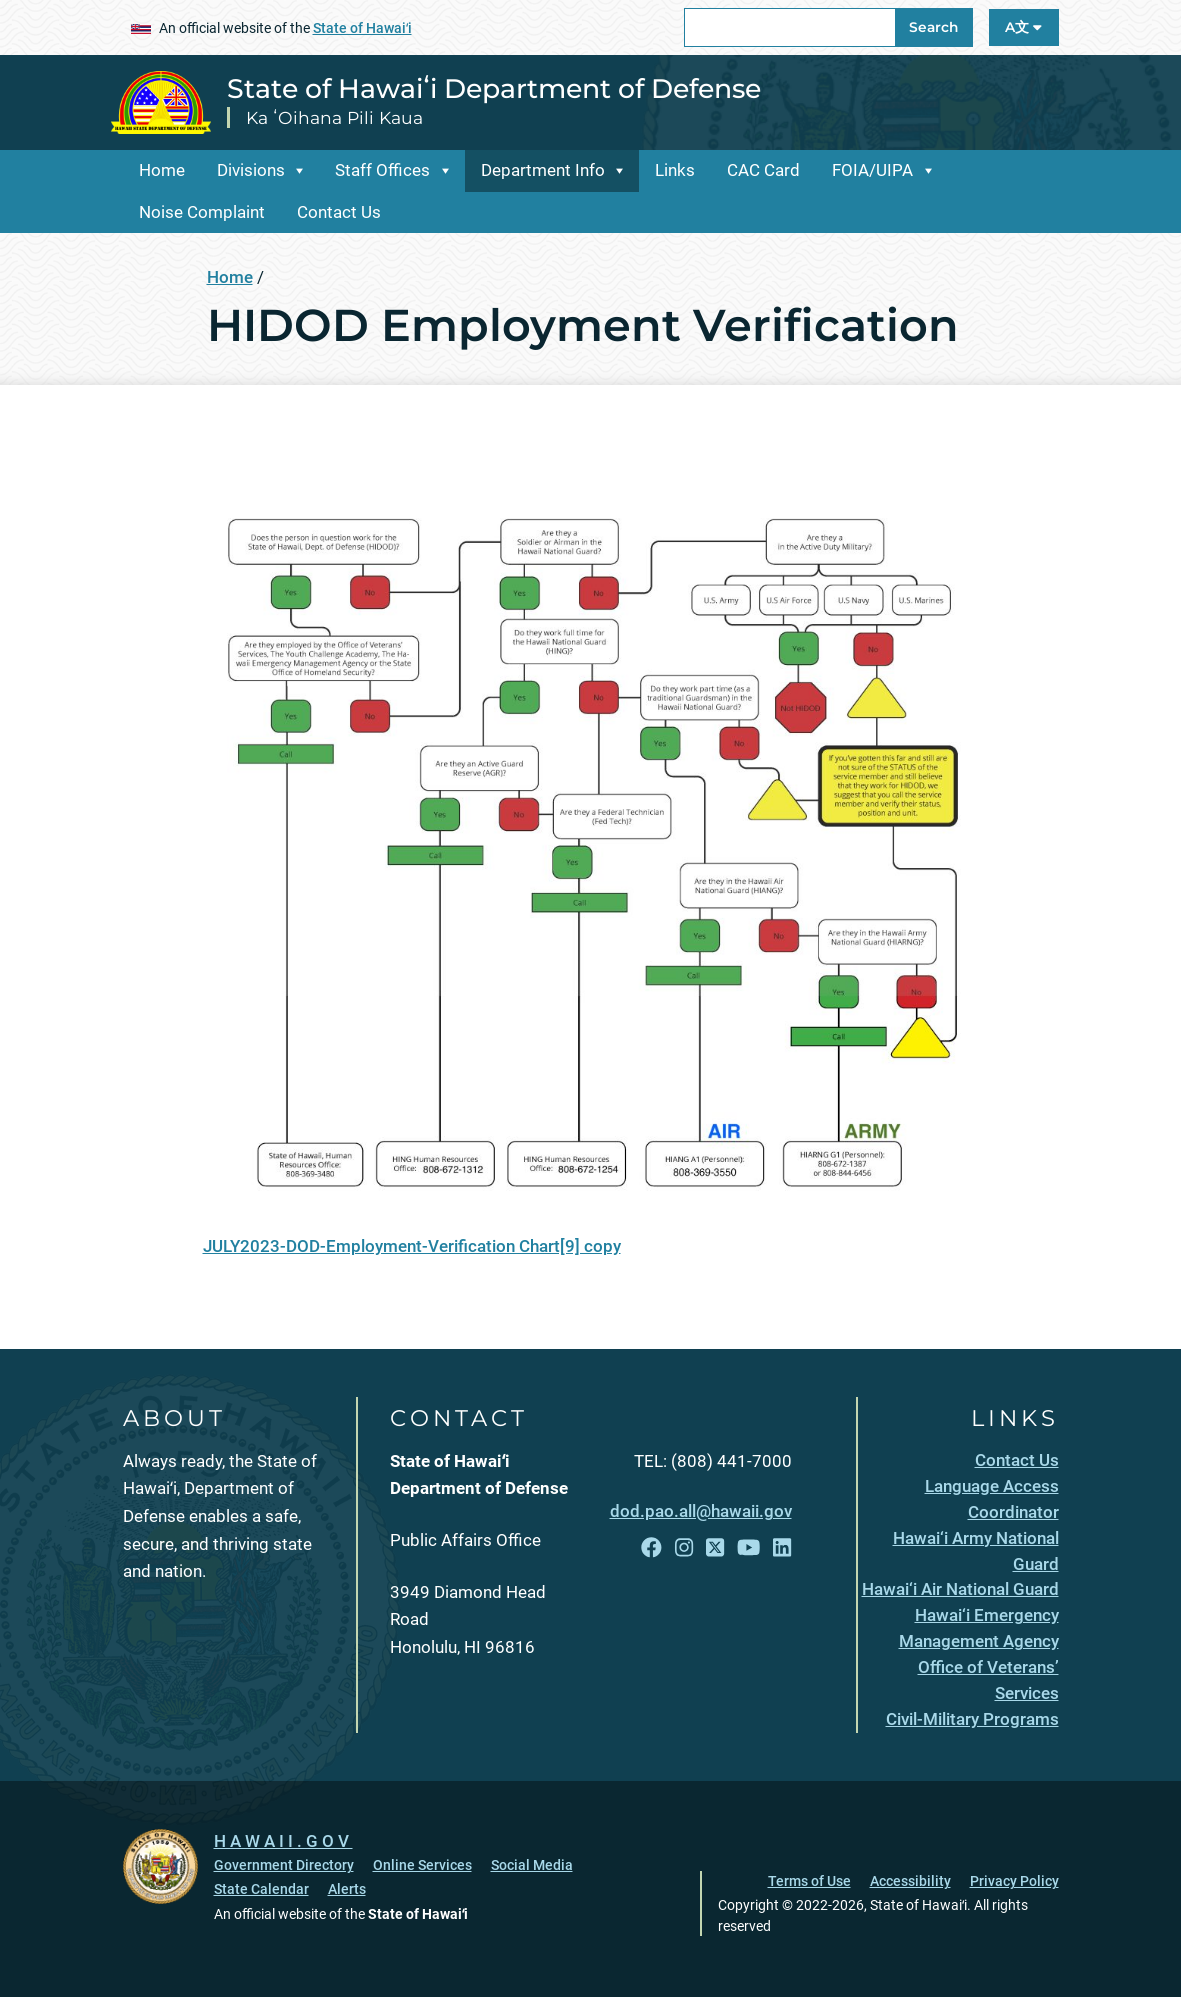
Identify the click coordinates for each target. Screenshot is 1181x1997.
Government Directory (284, 1865)
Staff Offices (382, 170)
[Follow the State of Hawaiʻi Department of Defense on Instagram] (684, 1548)
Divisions (251, 170)
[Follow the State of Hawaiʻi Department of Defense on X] (715, 1548)
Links (675, 170)
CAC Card (763, 170)
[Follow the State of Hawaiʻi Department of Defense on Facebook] (651, 1548)
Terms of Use (809, 1881)
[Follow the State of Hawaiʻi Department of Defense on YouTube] (748, 1548)
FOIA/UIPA (872, 170)
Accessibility (910, 1881)
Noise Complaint (202, 212)
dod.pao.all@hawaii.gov (701, 1511)
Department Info (543, 170)
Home (162, 170)
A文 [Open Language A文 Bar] (1023, 27)
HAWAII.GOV (283, 1841)
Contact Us (339, 212)
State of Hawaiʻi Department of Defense (494, 88)
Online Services (422, 1865)
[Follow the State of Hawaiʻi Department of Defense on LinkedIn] (782, 1548)
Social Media (532, 1865)
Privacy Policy (1014, 1881)
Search (933, 27)
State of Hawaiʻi (362, 28)
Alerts (347, 1889)
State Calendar (261, 1889)
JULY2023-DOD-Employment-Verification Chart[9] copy (412, 1246)
